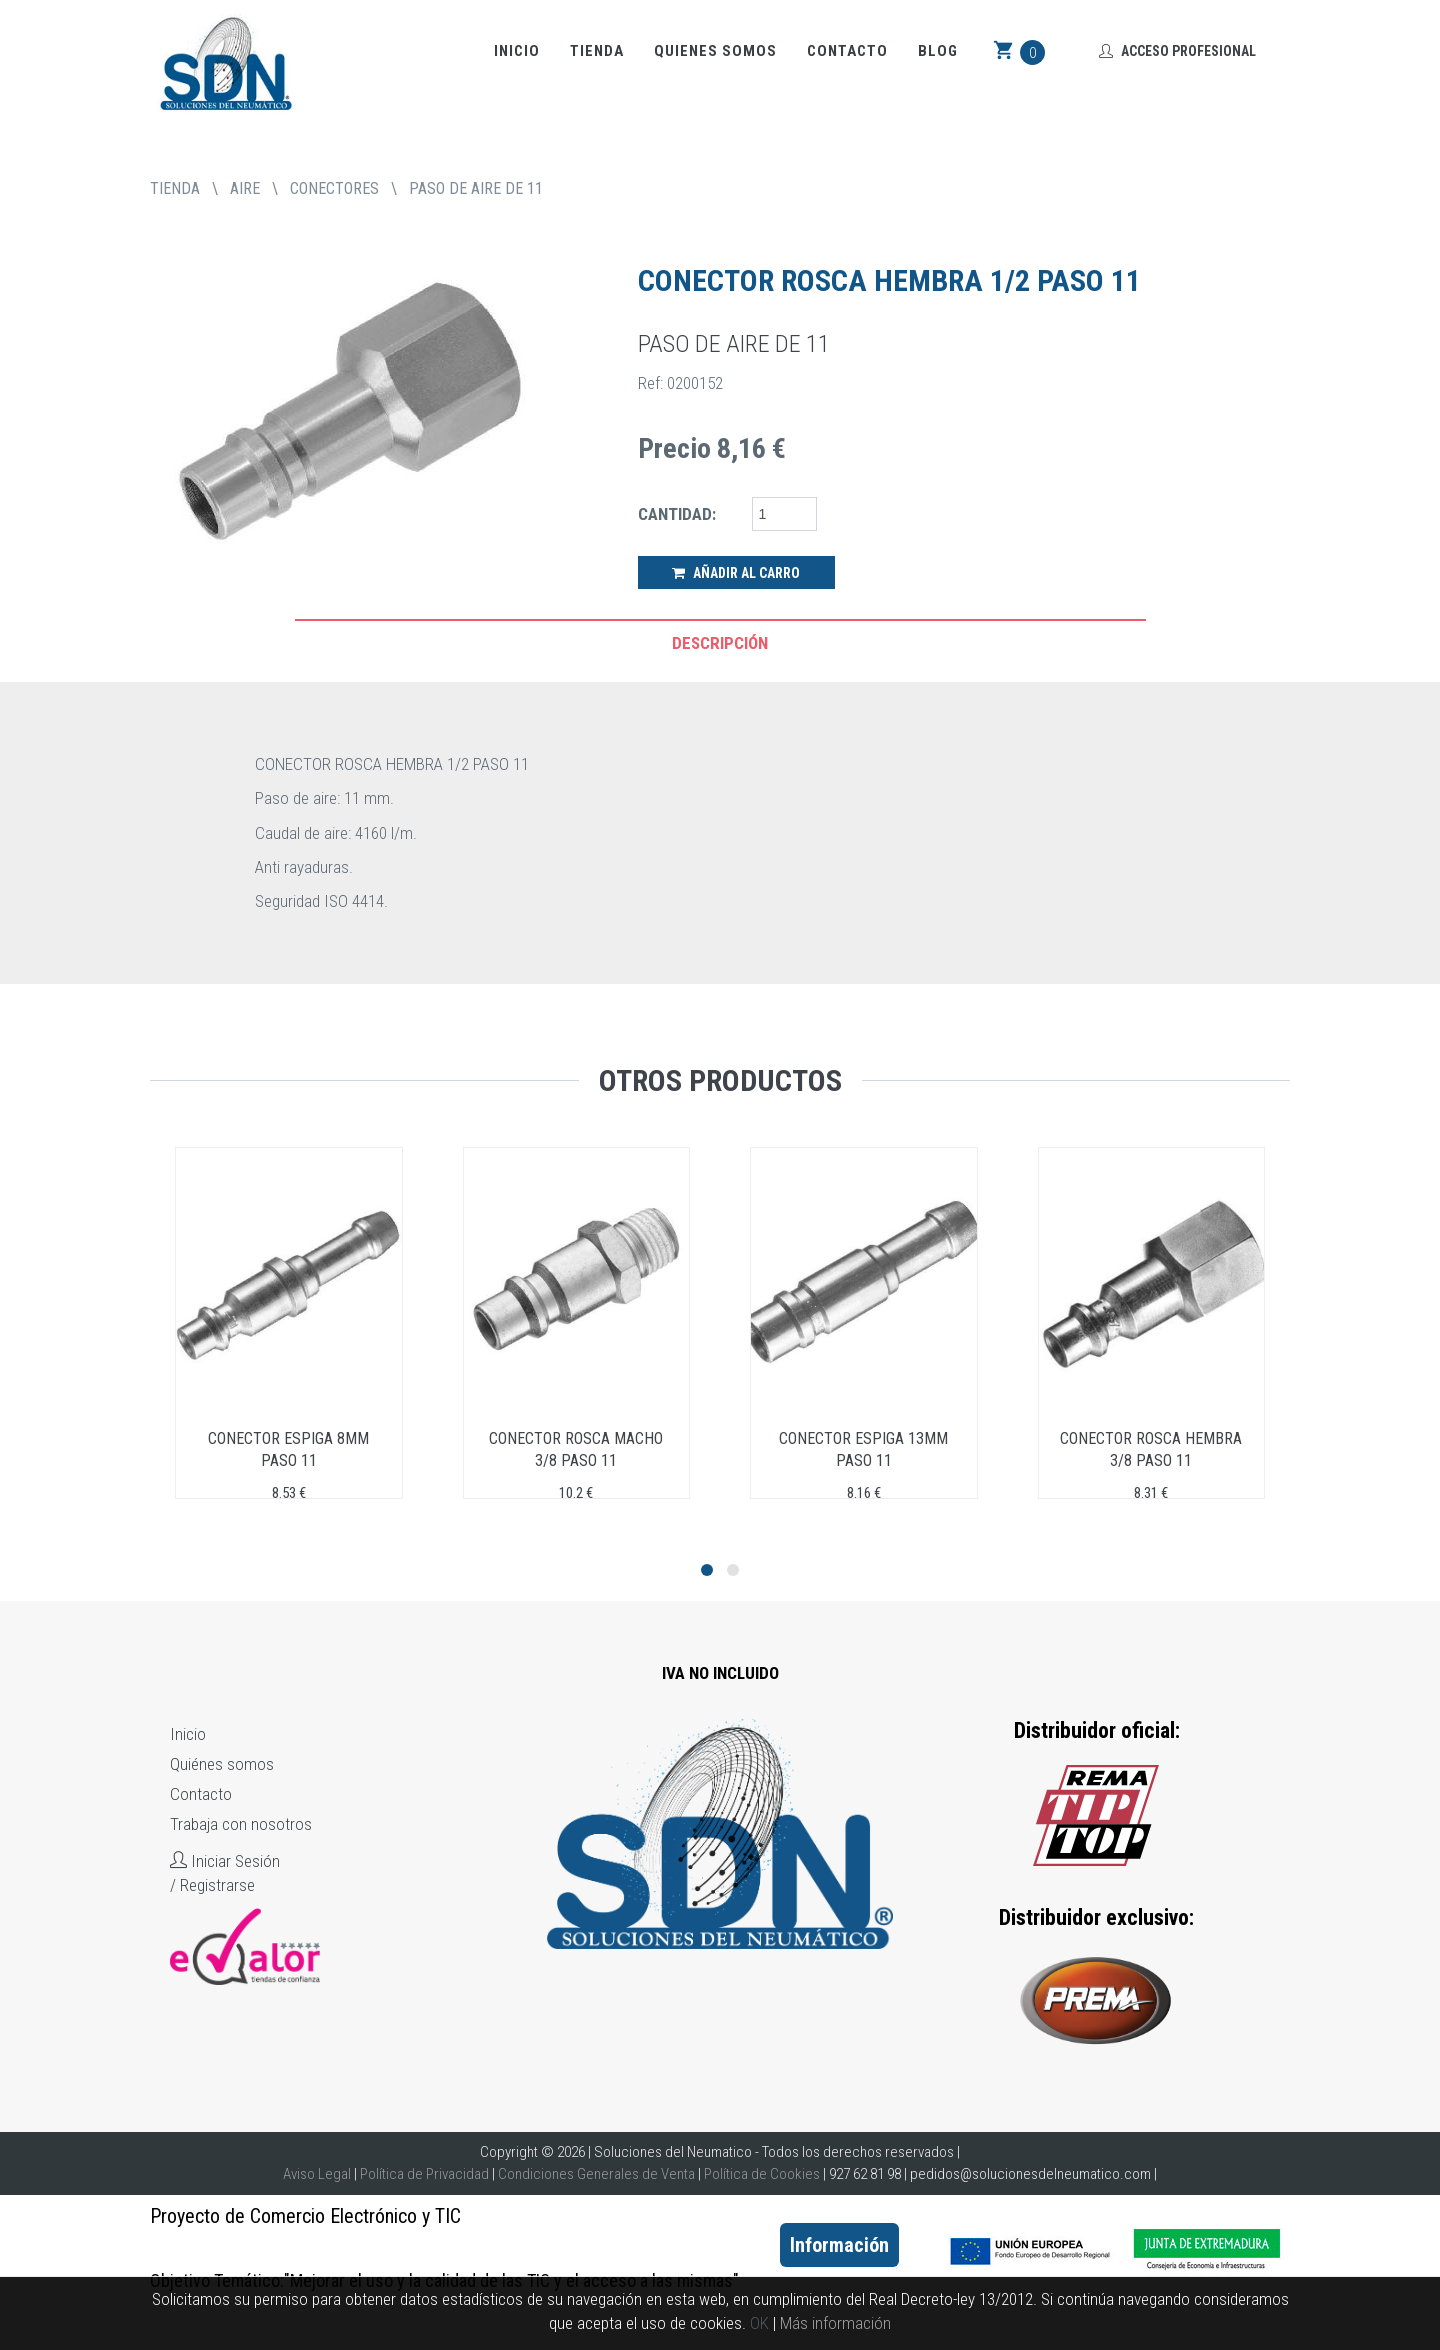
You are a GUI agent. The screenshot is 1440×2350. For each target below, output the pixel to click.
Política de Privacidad (424, 2174)
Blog (938, 51)
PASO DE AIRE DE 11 (476, 188)
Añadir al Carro (736, 573)
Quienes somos (715, 51)
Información (839, 2245)
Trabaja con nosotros (241, 1824)
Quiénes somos (222, 1764)
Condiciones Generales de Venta (596, 2174)
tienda (175, 188)
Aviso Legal (317, 2174)
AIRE (245, 188)
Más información (835, 2323)
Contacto (847, 51)
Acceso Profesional (1177, 51)
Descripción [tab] (720, 643)
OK (759, 2323)
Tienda (597, 51)
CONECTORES (334, 188)
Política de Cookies (762, 2174)
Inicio (517, 51)
